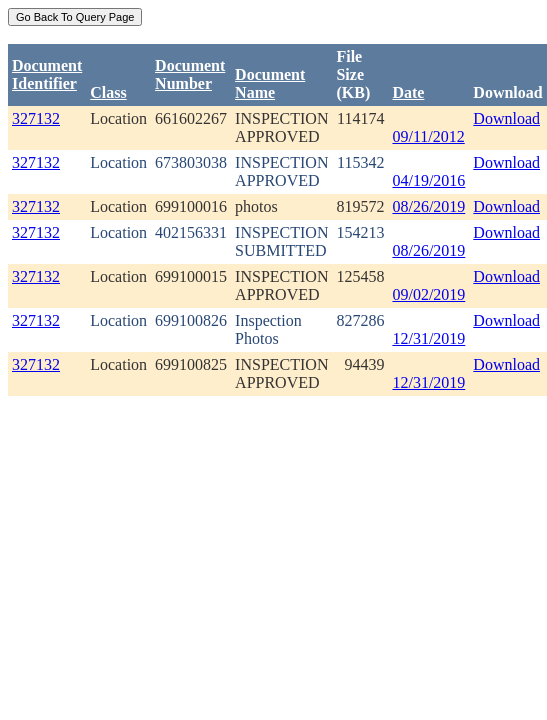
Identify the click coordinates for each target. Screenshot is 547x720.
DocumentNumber (190, 74)
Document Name (270, 83)
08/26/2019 (428, 206)
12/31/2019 (428, 338)
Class (108, 92)
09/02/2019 (428, 294)
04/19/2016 (428, 180)
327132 (36, 118)
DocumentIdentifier (47, 74)
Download (506, 118)
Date (408, 92)
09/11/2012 (428, 136)
